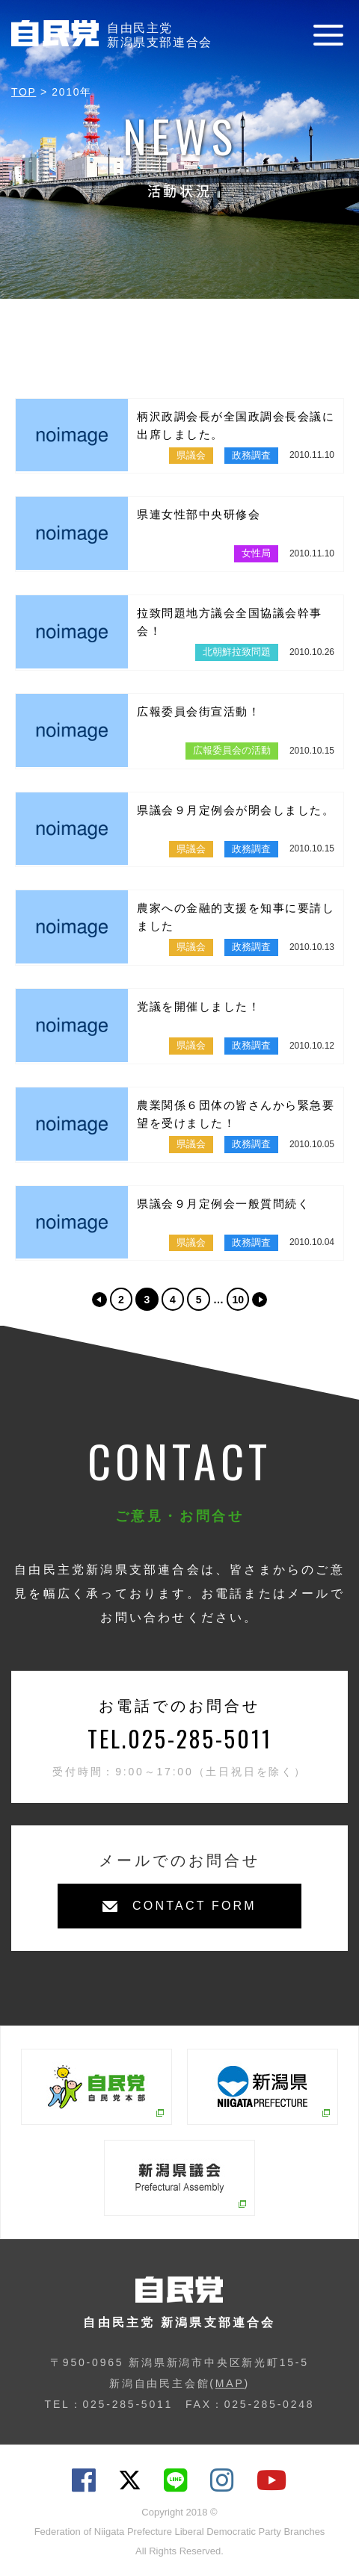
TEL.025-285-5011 (180, 1738)
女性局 (256, 553)
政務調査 (251, 455)
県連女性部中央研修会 (198, 514)
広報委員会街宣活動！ (198, 711)
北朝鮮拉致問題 (237, 651)
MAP (230, 2383)
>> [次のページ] (259, 1299)
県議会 (191, 455)
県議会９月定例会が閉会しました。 (235, 810)
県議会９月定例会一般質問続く (223, 1203)
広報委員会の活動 (232, 750)
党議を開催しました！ (198, 1006)
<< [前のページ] (99, 1299)
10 (238, 1300)
